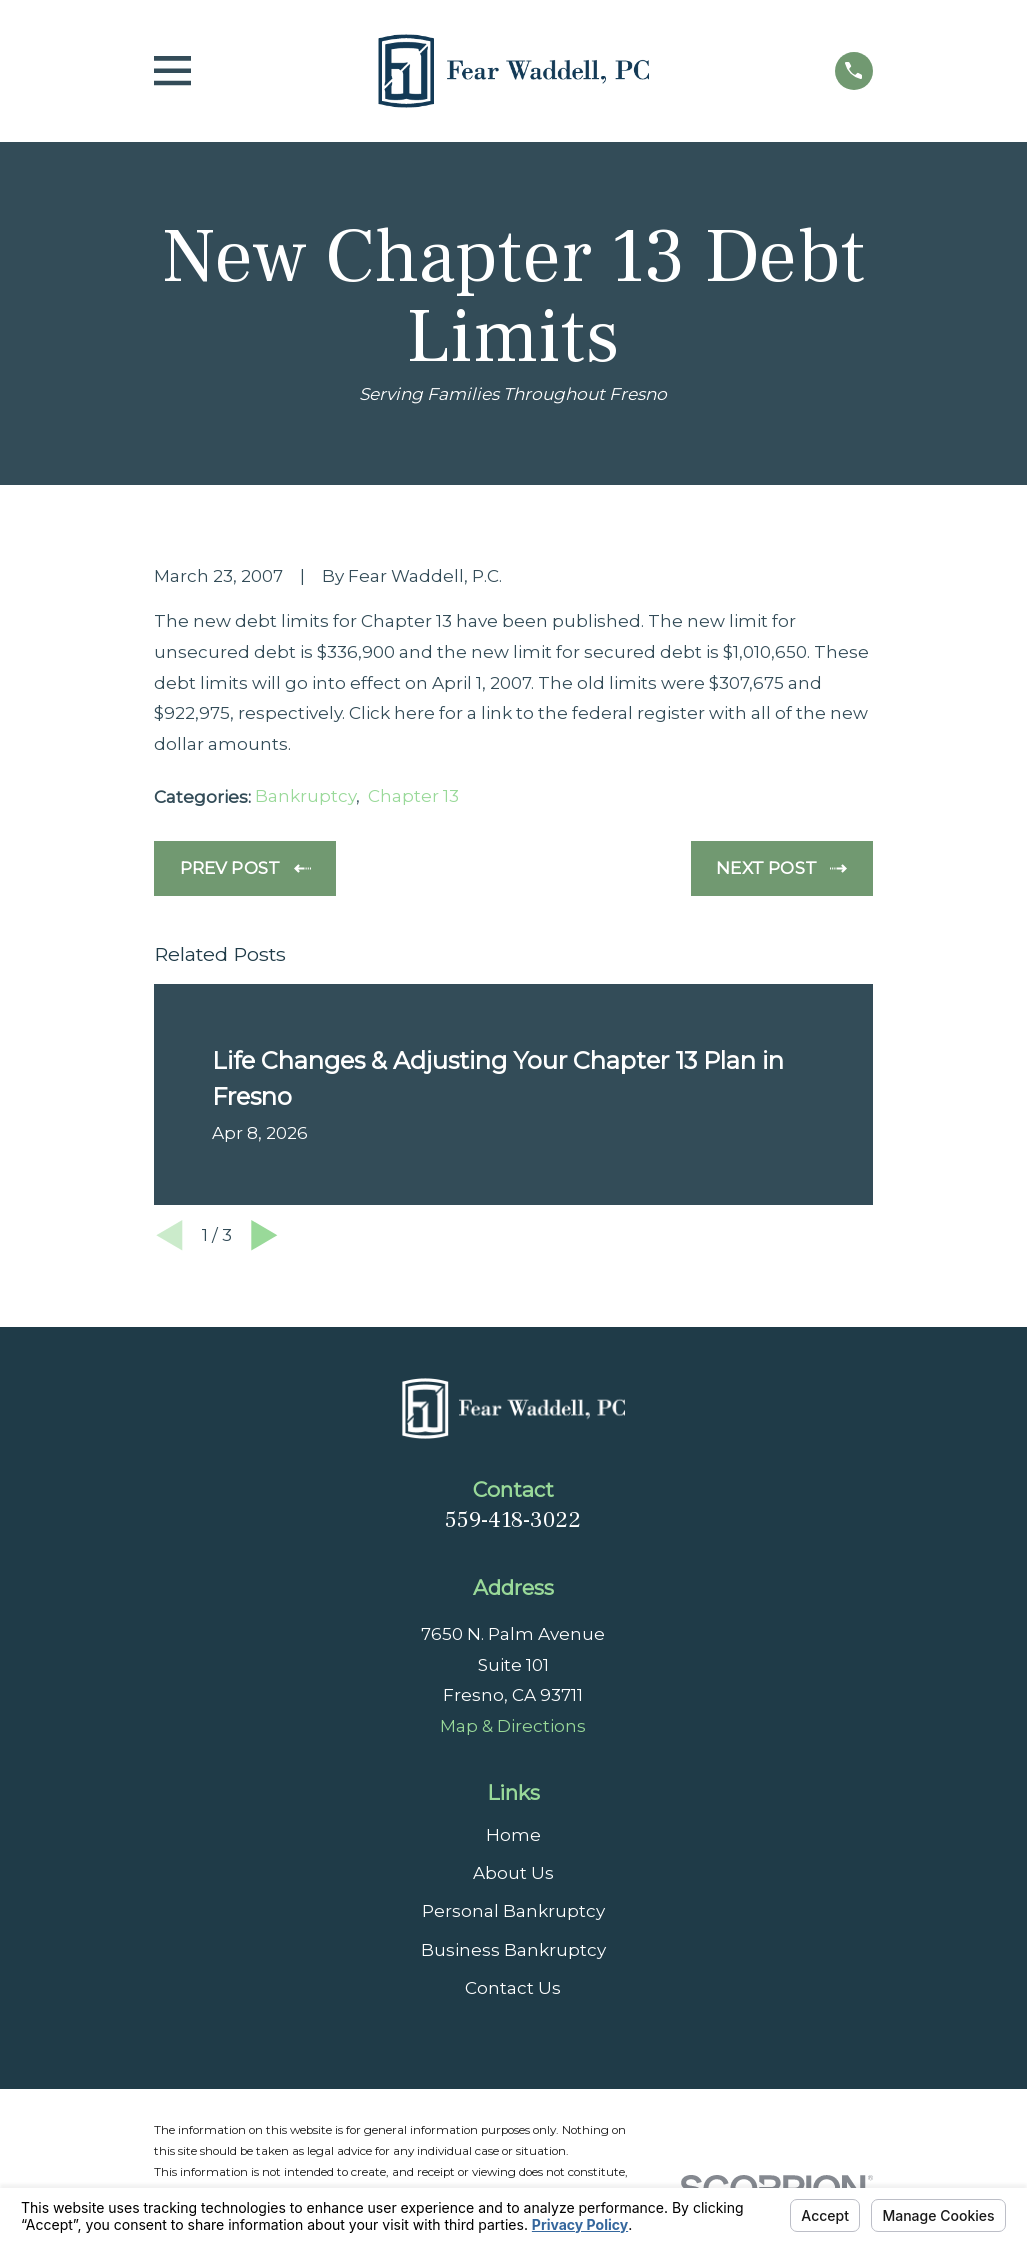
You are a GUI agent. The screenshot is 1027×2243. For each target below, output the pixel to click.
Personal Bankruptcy (513, 1911)
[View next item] (264, 1235)
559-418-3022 (513, 1520)
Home (513, 1835)
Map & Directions (513, 1726)
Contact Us (513, 1988)
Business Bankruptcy (513, 1950)
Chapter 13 (413, 796)
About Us (513, 1873)
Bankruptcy (305, 796)
